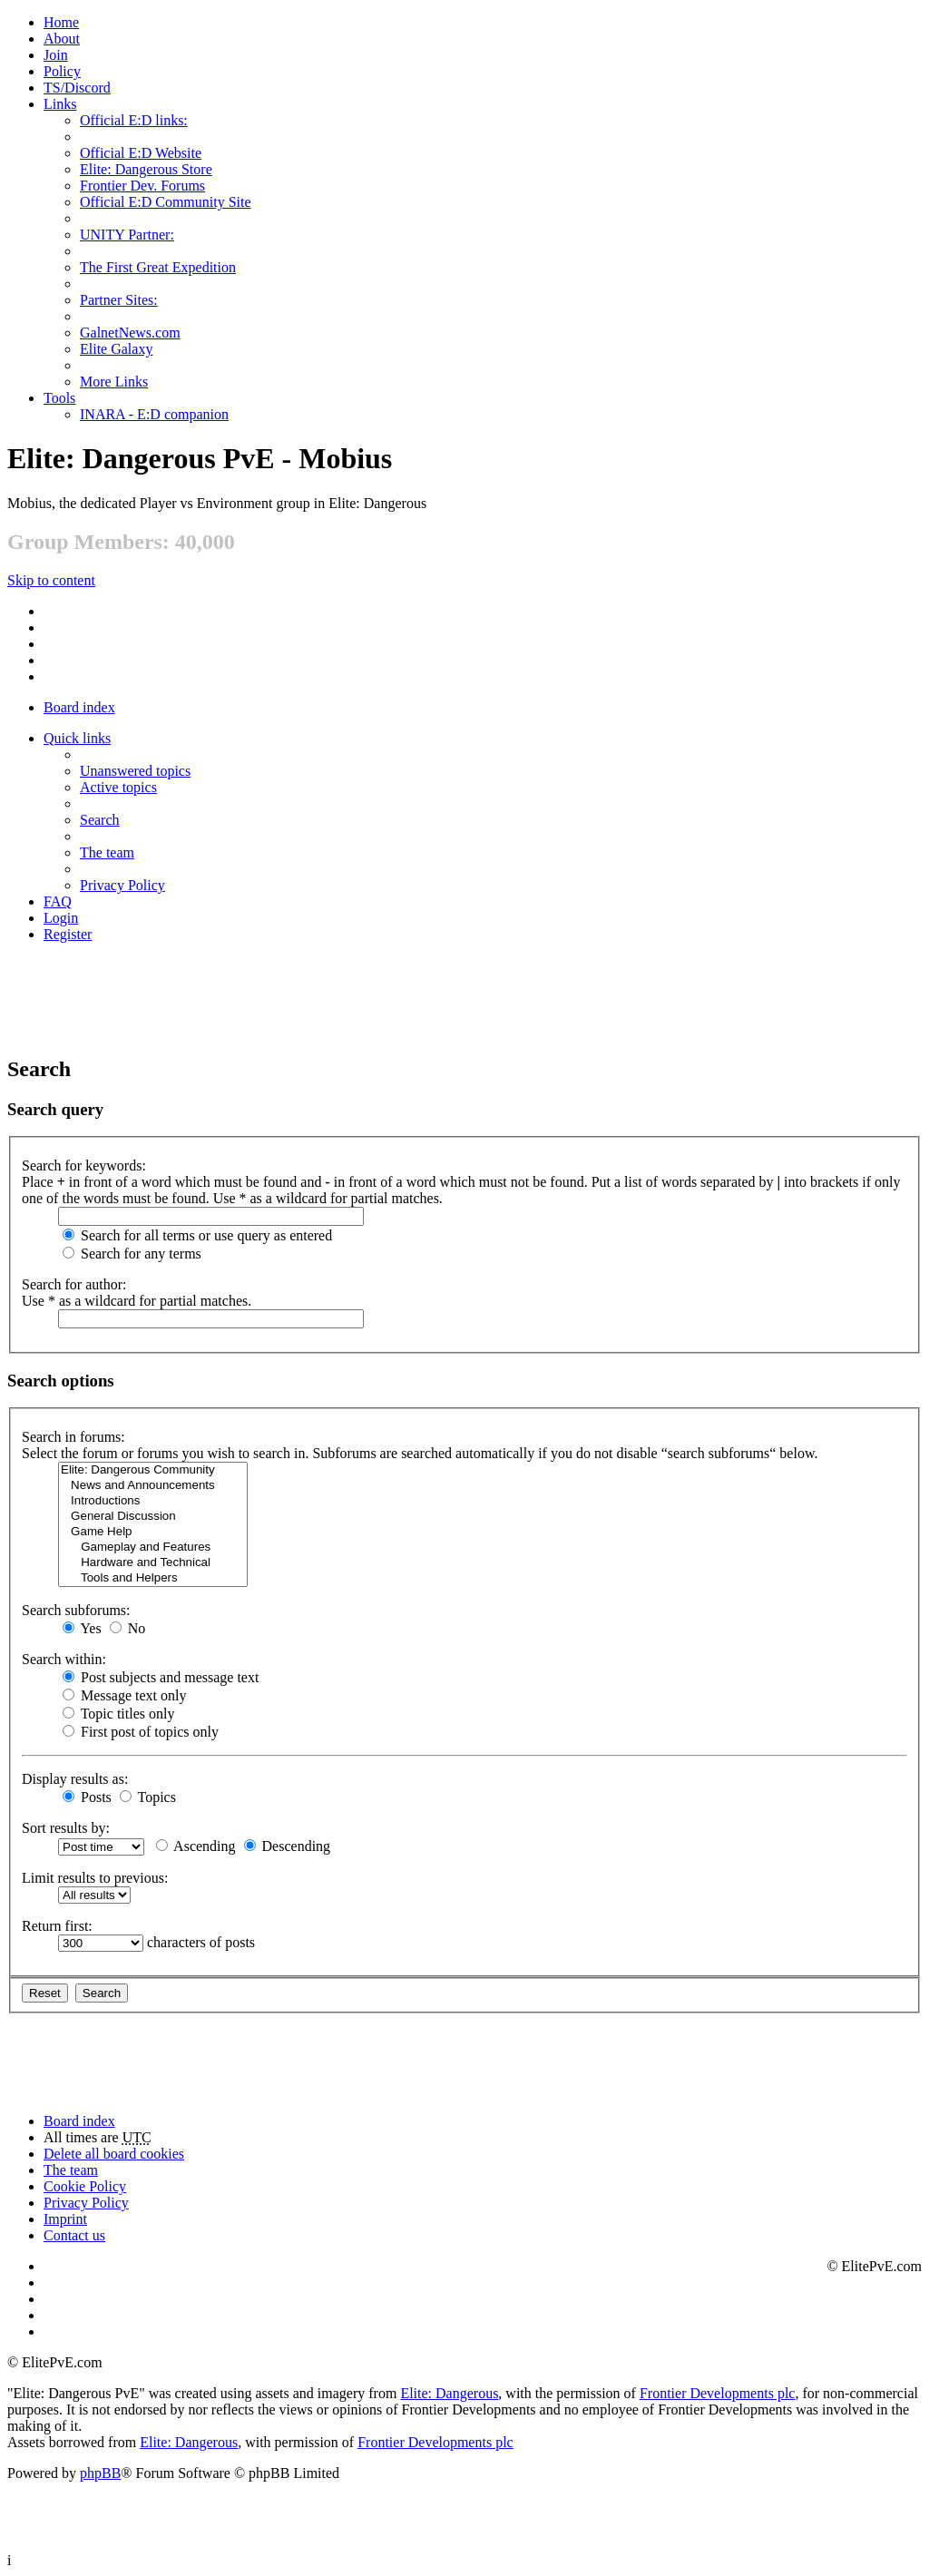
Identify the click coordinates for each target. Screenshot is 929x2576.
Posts (87, 1797)
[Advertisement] (464, 998)
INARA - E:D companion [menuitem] (154, 414)
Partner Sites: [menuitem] (119, 300)
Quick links (77, 738)
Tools (59, 398)
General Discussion (153, 1516)
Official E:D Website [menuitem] (140, 153)
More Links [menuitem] (114, 381)
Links (60, 104)
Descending (287, 1846)
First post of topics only (141, 1731)
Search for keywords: (84, 1165)
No (128, 1628)
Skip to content (51, 580)
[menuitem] (62, 38)
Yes (82, 1628)
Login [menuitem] (61, 918)
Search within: (64, 1659)
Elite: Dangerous (449, 2393)
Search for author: (74, 1284)
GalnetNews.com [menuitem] (130, 332)
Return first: (57, 1926)
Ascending (196, 1846)
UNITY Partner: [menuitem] (127, 234)
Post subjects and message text (161, 1677)
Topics (148, 1797)
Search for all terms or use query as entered (197, 1235)
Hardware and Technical (153, 1563)
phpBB (100, 2473)
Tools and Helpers (153, 1578)
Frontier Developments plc (718, 2393)
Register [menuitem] (68, 934)
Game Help (153, 1532)
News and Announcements (153, 1486)
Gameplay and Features (153, 1547)
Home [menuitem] (61, 22)
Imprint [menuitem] (65, 2219)
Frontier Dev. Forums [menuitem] (142, 185)
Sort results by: (66, 1828)
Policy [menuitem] (62, 71)
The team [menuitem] (107, 852)
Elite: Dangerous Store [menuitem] (146, 169)
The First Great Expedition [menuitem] (158, 267)
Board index (79, 707)
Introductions (153, 1501)
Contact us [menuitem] (74, 2235)
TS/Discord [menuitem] (77, 87)
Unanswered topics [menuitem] (135, 771)
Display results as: (75, 1779)
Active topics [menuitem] (118, 787)
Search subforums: (76, 1610)
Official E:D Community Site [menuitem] (165, 202)
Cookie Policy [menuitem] (85, 2186)
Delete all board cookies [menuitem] (114, 2153)
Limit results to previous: (95, 1877)
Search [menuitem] (100, 820)
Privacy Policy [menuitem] (122, 885)
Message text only (124, 1695)
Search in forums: (73, 1437)
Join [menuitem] (56, 55)
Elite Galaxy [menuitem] (116, 349)
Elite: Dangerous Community (153, 1470)
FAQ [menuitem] (58, 901)
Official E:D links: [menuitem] (134, 120)
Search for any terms (132, 1253)
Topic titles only (118, 1713)
